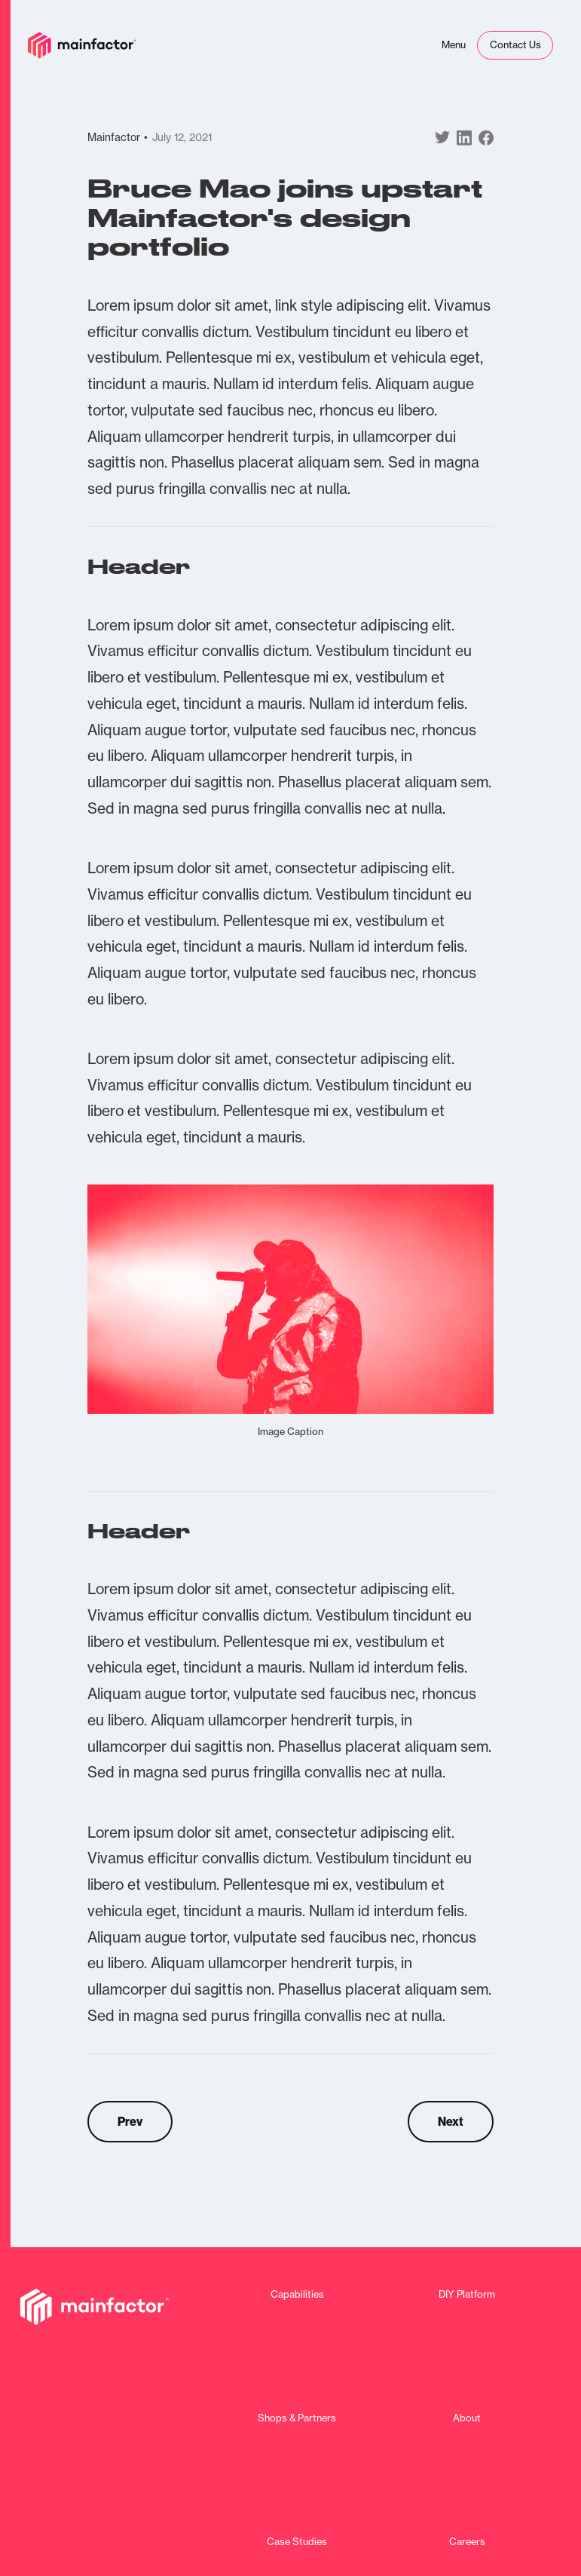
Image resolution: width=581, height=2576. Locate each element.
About (467, 2418)
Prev (130, 2121)
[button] (453, 45)
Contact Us (515, 44)
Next (450, 2121)
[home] (82, 45)
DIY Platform (467, 2294)
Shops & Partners (297, 2418)
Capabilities (297, 2294)
